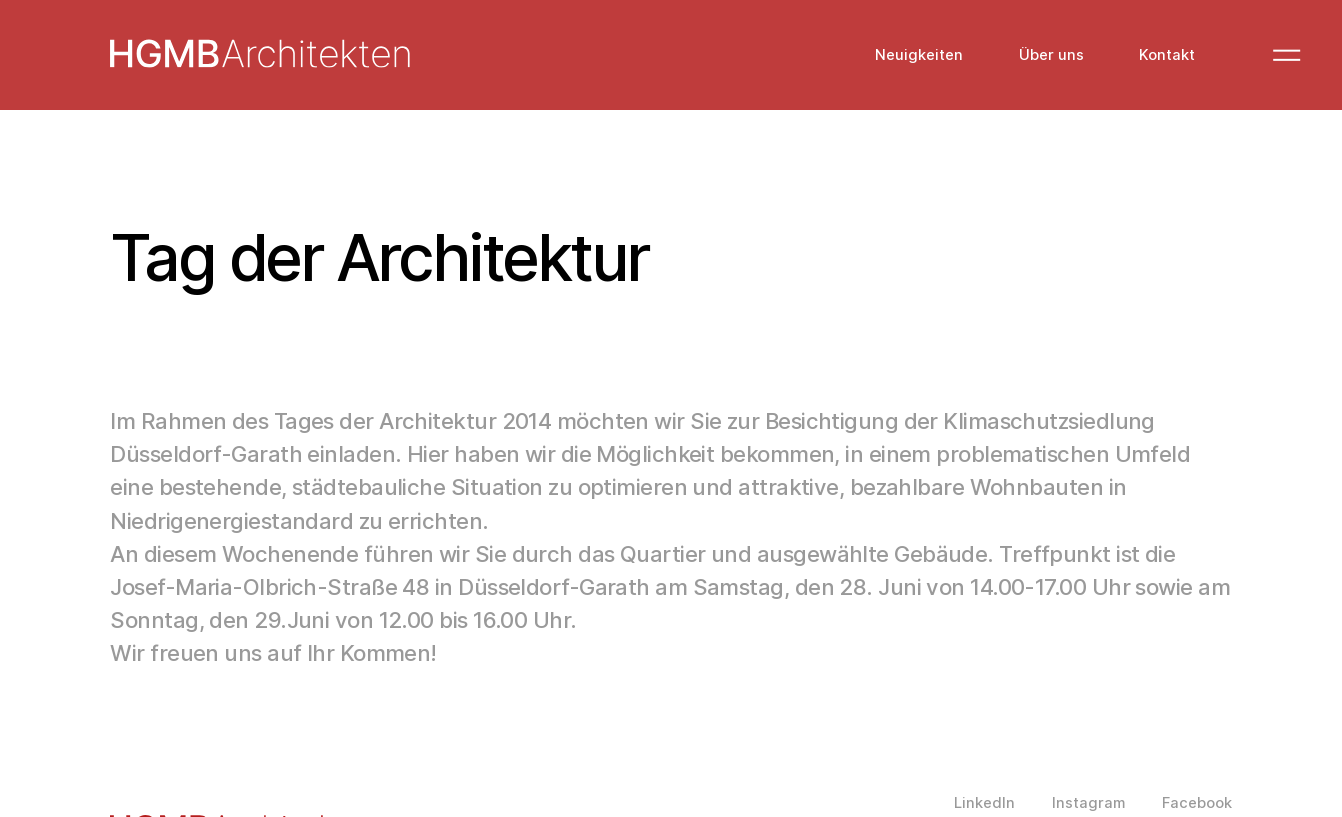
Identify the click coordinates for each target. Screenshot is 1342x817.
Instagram (1088, 803)
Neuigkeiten (919, 55)
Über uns (1051, 55)
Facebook (1197, 803)
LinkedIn (984, 803)
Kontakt (1167, 55)
